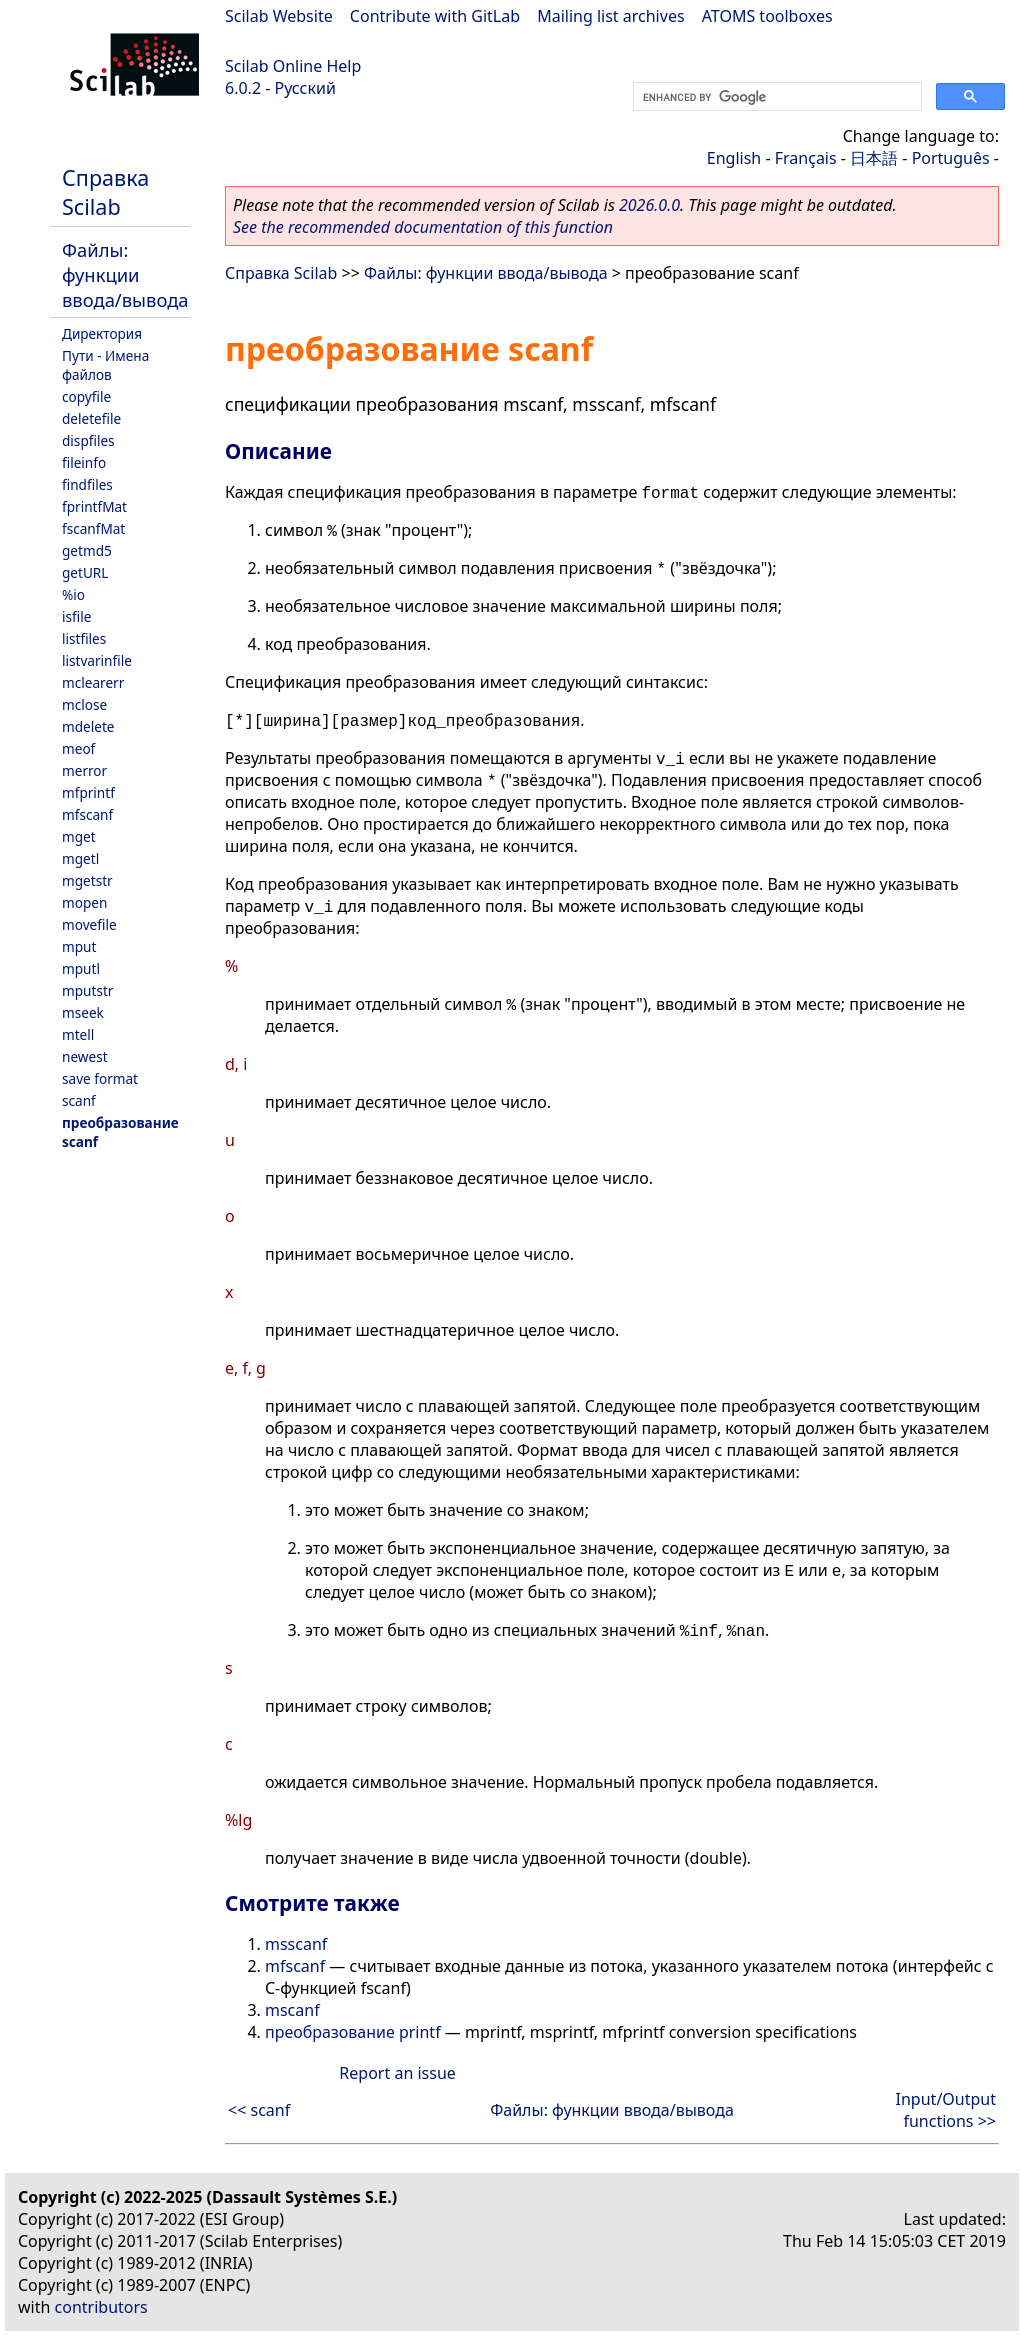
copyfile (86, 396)
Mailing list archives (610, 16)
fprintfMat (94, 506)
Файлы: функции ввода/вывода (125, 274)
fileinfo (84, 462)
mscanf (292, 2010)
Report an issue (397, 2073)
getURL (85, 572)
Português (951, 158)
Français (806, 158)
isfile (76, 616)
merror (84, 770)
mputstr (87, 990)
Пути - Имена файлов (105, 365)
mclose (84, 704)
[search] (775, 97)
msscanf (296, 1944)
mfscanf (87, 814)
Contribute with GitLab (435, 16)
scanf (79, 1100)
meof (78, 748)
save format (100, 1078)
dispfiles (88, 440)
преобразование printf (353, 2032)
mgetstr (87, 880)
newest (85, 1056)
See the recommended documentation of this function (423, 227)
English (734, 158)
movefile (89, 924)
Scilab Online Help (293, 66)
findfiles (87, 484)
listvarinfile (97, 660)
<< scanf (259, 2110)
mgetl (80, 858)
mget (79, 836)
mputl (81, 968)
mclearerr (93, 682)
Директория (102, 333)
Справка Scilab (105, 192)
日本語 (874, 158)
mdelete (88, 726)
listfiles (84, 638)
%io (73, 594)
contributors (101, 2307)
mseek (83, 1012)
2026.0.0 (649, 205)
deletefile (91, 418)
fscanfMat (93, 528)
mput (79, 946)
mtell (78, 1034)
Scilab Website (279, 16)
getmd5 (87, 550)
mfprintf (88, 792)
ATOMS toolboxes (767, 16)
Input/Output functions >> (946, 2110)
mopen (84, 902)
